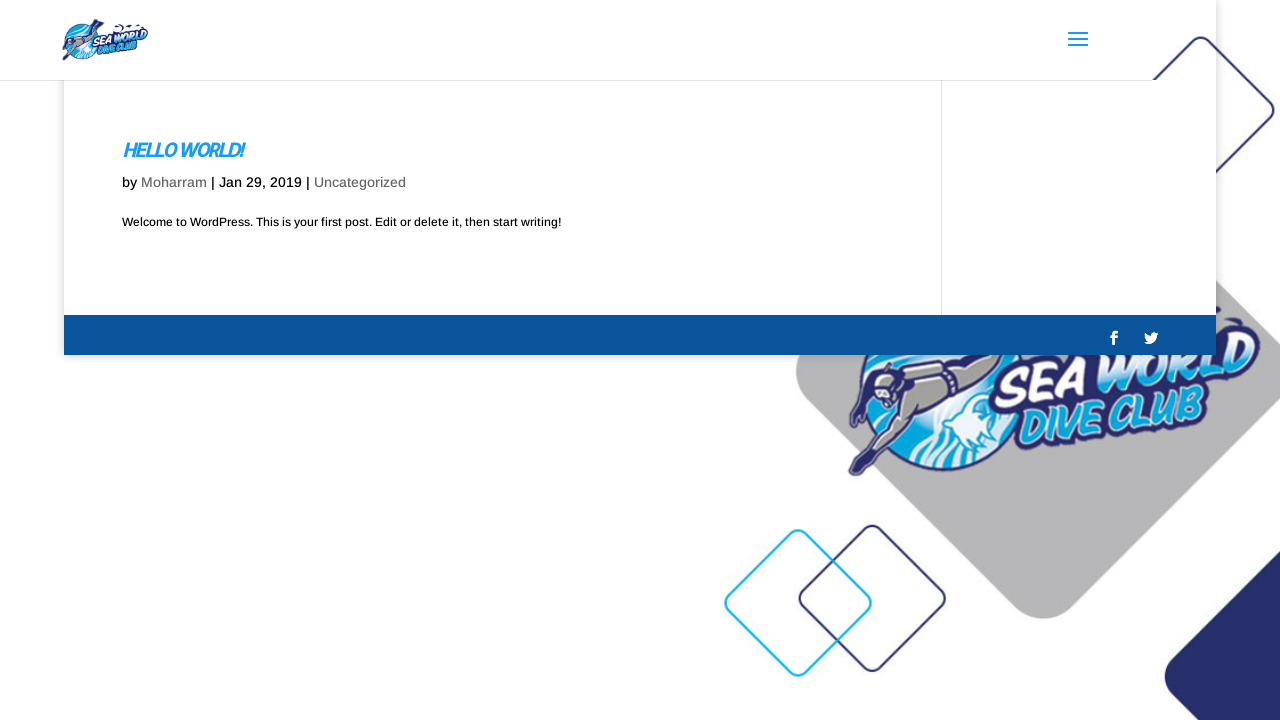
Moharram (174, 182)
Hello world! (181, 149)
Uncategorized (360, 182)
